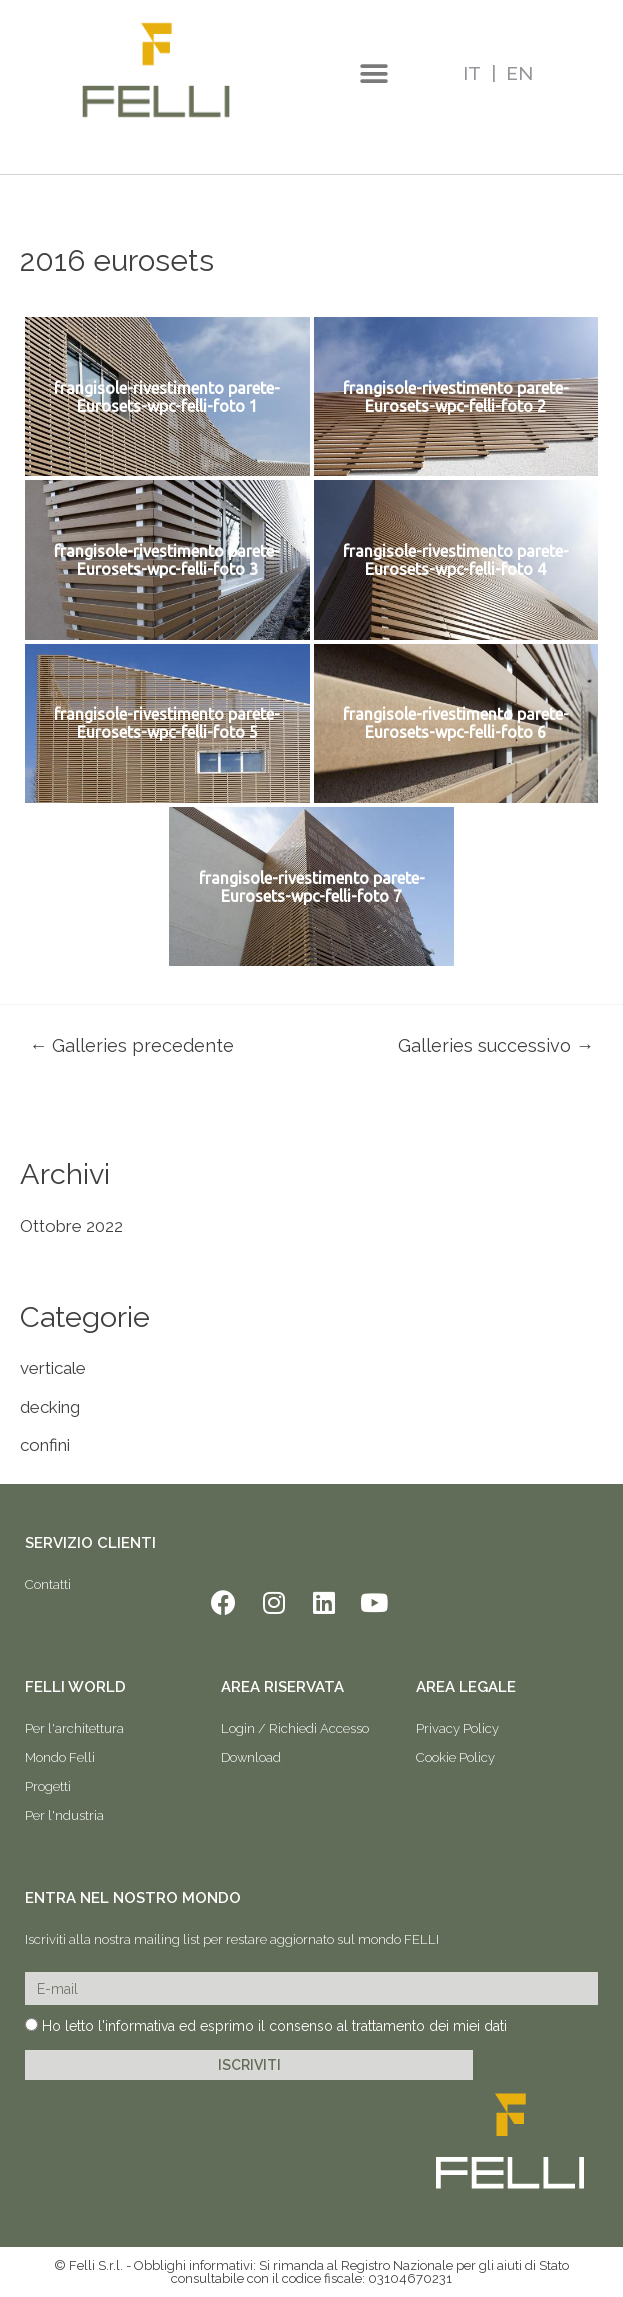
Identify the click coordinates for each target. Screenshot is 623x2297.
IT (472, 73)
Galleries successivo (496, 1046)
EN (519, 73)
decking (50, 1407)
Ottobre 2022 (71, 1226)
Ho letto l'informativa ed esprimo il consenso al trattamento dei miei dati (274, 2026)
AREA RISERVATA (282, 1687)
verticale (53, 1368)
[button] (373, 74)
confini (45, 1445)
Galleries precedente (131, 1046)
